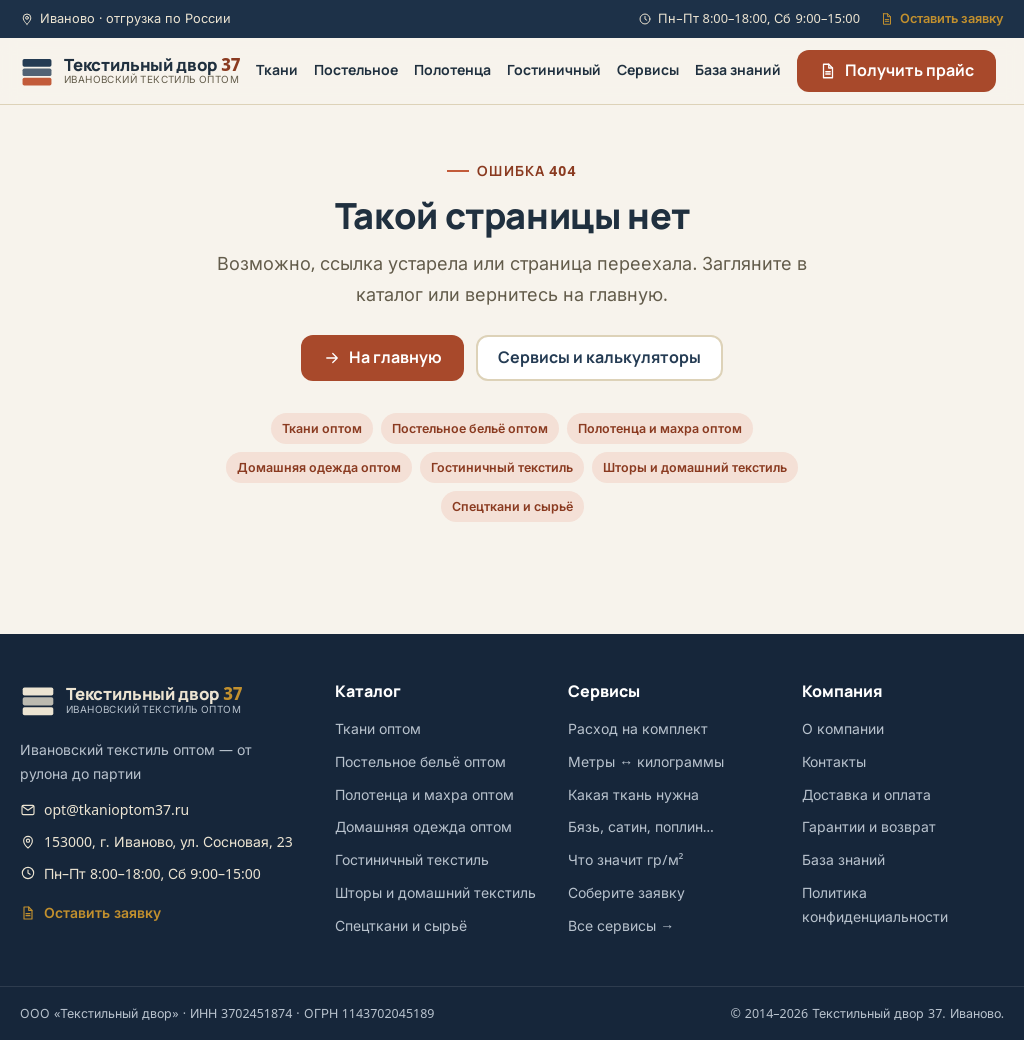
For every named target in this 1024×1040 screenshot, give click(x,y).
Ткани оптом (322, 428)
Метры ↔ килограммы (646, 761)
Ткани (277, 69)
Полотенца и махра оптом (660, 428)
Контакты (834, 761)
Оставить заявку (942, 18)
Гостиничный (554, 69)
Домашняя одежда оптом (319, 467)
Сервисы (648, 69)
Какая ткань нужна (633, 794)
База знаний (738, 69)
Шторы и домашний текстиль (695, 467)
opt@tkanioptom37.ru (116, 809)
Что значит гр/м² (625, 859)
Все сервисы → (621, 925)
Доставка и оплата (866, 794)
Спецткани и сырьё (512, 506)
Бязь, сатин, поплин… (641, 826)
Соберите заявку (626, 892)
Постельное (356, 69)
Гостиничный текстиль (502, 467)
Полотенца (452, 69)
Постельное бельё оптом (470, 428)
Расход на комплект (638, 728)
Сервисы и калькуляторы (599, 357)
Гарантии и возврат (869, 826)
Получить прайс (896, 70)
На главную (382, 357)
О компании (843, 728)
